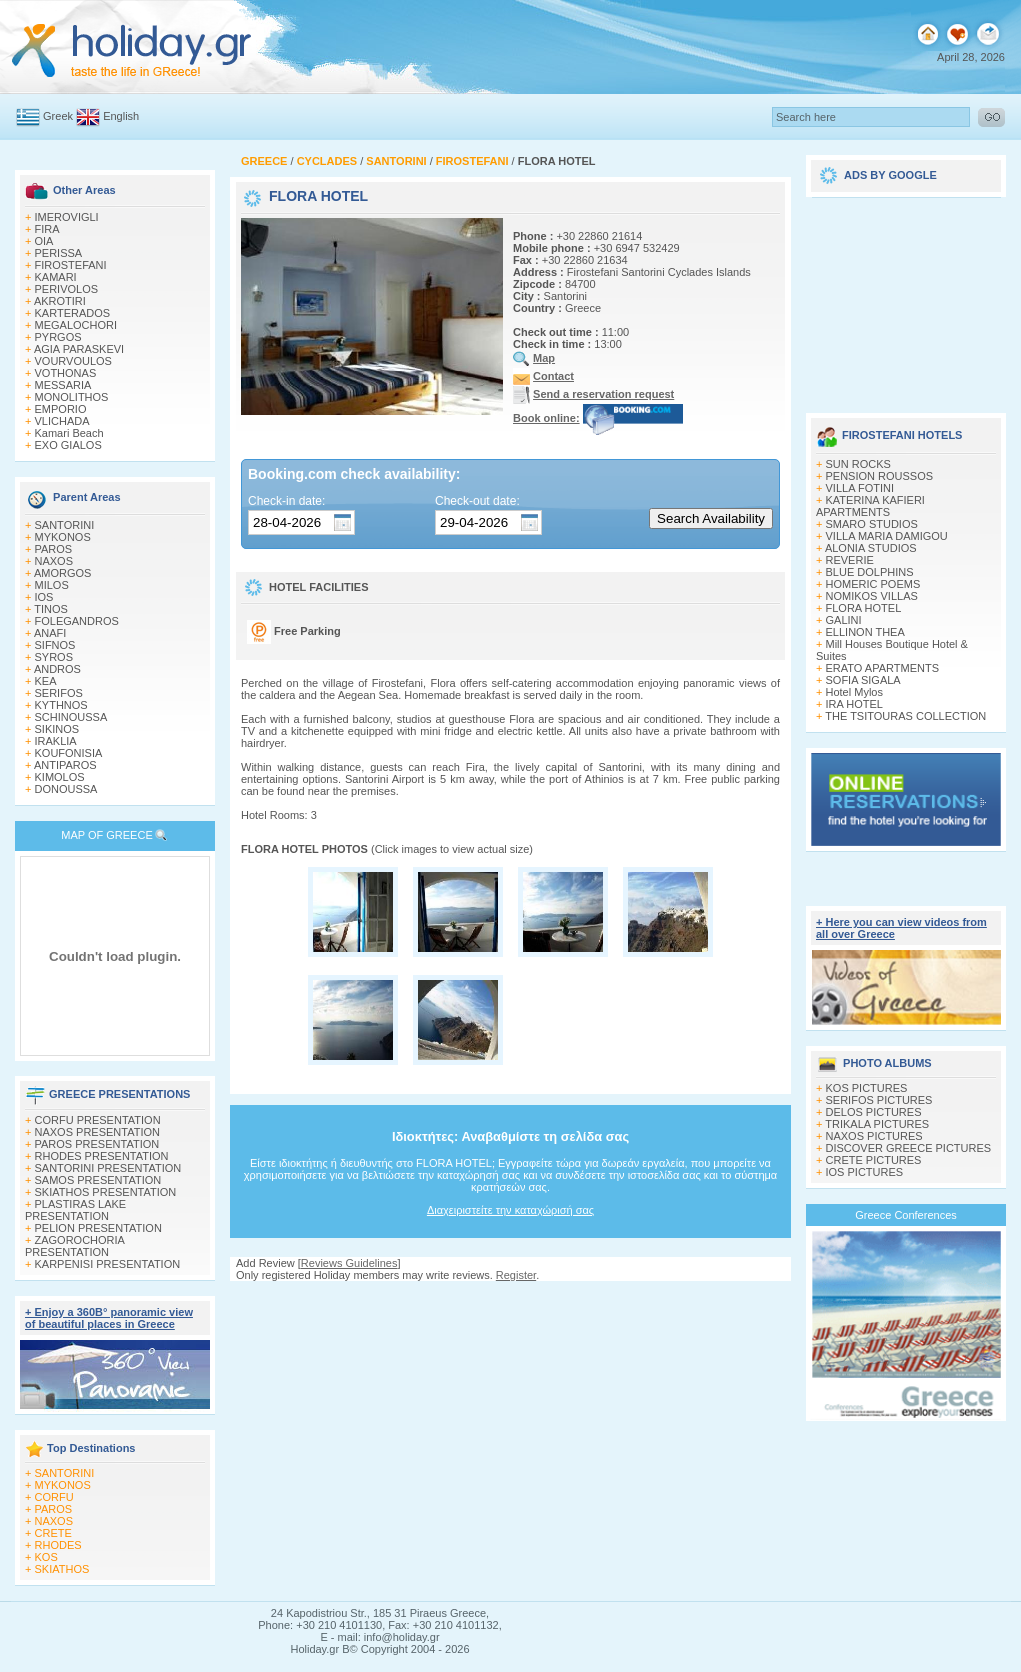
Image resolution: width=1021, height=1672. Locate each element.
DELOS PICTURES (874, 1112)
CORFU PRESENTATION (98, 1120)
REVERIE (850, 560)
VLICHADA (62, 421)
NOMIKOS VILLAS (872, 596)
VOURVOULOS (73, 361)
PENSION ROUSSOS (880, 476)
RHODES (58, 1545)
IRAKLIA (56, 741)
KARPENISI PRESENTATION (108, 1264)
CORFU (54, 1497)
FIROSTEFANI (71, 265)
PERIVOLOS (67, 289)
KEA (46, 681)
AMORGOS (62, 573)
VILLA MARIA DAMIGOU (887, 536)
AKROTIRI (60, 301)
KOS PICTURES (867, 1088)
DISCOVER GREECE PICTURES (909, 1148)
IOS (44, 597)
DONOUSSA (66, 789)
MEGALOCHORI (76, 325)
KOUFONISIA (69, 753)
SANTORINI (65, 525)
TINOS (51, 609)
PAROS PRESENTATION (97, 1144)
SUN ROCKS (858, 464)
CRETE (53, 1533)
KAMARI (56, 277)
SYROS (54, 657)
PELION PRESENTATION (98, 1228)
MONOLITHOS (72, 397)
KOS (46, 1557)
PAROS (54, 549)
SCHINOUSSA (71, 717)
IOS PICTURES (865, 1172)
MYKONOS (63, 537)
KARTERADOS (73, 313)
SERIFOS (59, 693)
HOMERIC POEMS (873, 584)
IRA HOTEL (854, 704)
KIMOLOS (60, 777)
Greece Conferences (906, 1215)
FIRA (47, 229)
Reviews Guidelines (349, 1263)
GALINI (844, 620)
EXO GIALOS (68, 445)
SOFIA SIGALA (863, 680)
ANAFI (50, 633)
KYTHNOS (61, 705)
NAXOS (54, 561)
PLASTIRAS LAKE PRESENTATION (75, 1210)
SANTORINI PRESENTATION (108, 1168)
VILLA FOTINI (860, 488)
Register (516, 1275)
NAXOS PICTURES (874, 1136)
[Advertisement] (906, 298)
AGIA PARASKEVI (79, 349)
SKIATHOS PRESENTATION (106, 1192)
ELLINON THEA (865, 632)
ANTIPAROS (65, 765)
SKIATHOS (62, 1569)
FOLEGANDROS (77, 621)
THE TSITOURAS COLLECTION (905, 716)
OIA (44, 241)
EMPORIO (61, 409)
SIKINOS (57, 729)
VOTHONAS (66, 373)
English (121, 116)
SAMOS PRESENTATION (98, 1180)
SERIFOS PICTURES (879, 1100)
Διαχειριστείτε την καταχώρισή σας (510, 1210)
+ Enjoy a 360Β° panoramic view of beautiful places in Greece (109, 1318)
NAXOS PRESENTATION (98, 1132)
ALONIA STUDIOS (871, 548)
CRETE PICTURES (874, 1160)
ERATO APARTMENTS (883, 668)
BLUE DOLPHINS (870, 572)
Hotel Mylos (854, 692)
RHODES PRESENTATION (102, 1156)
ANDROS (57, 669)
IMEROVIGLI (67, 217)
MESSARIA (63, 385)
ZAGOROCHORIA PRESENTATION (74, 1246)
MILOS (52, 585)
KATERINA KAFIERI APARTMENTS (870, 506)
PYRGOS (58, 337)
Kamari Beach (69, 433)
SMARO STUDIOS (872, 524)
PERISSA (59, 253)
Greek (58, 116)
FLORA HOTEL (864, 608)
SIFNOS (55, 645)
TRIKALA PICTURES (877, 1124)
